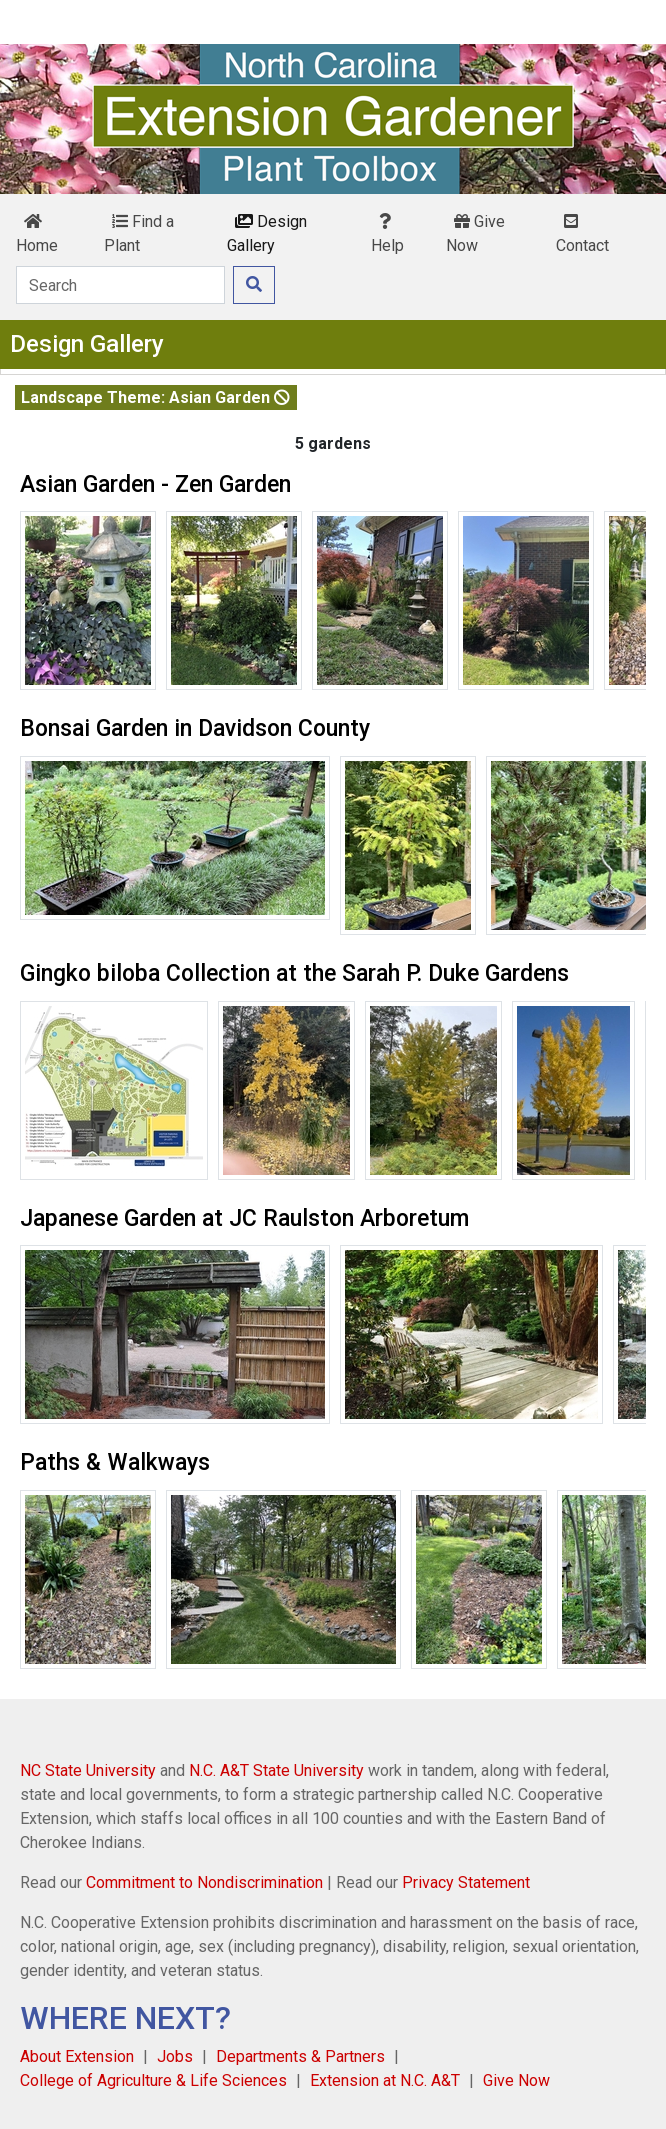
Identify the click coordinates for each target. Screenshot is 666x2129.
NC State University (88, 1770)
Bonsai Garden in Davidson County (195, 728)
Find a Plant (139, 233)
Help (387, 234)
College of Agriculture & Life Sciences (153, 2080)
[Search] (120, 285)
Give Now (475, 233)
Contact (582, 234)
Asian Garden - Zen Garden (155, 484)
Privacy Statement (466, 1882)
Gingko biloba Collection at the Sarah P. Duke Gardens (294, 973)
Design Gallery (267, 233)
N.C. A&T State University (276, 1770)
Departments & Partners (300, 2056)
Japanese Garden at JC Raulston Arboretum (244, 1218)
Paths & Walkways (115, 1462)
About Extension (77, 2056)
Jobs (175, 2056)
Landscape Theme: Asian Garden (155, 397)
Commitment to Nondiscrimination (204, 1882)
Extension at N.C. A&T (385, 2080)
